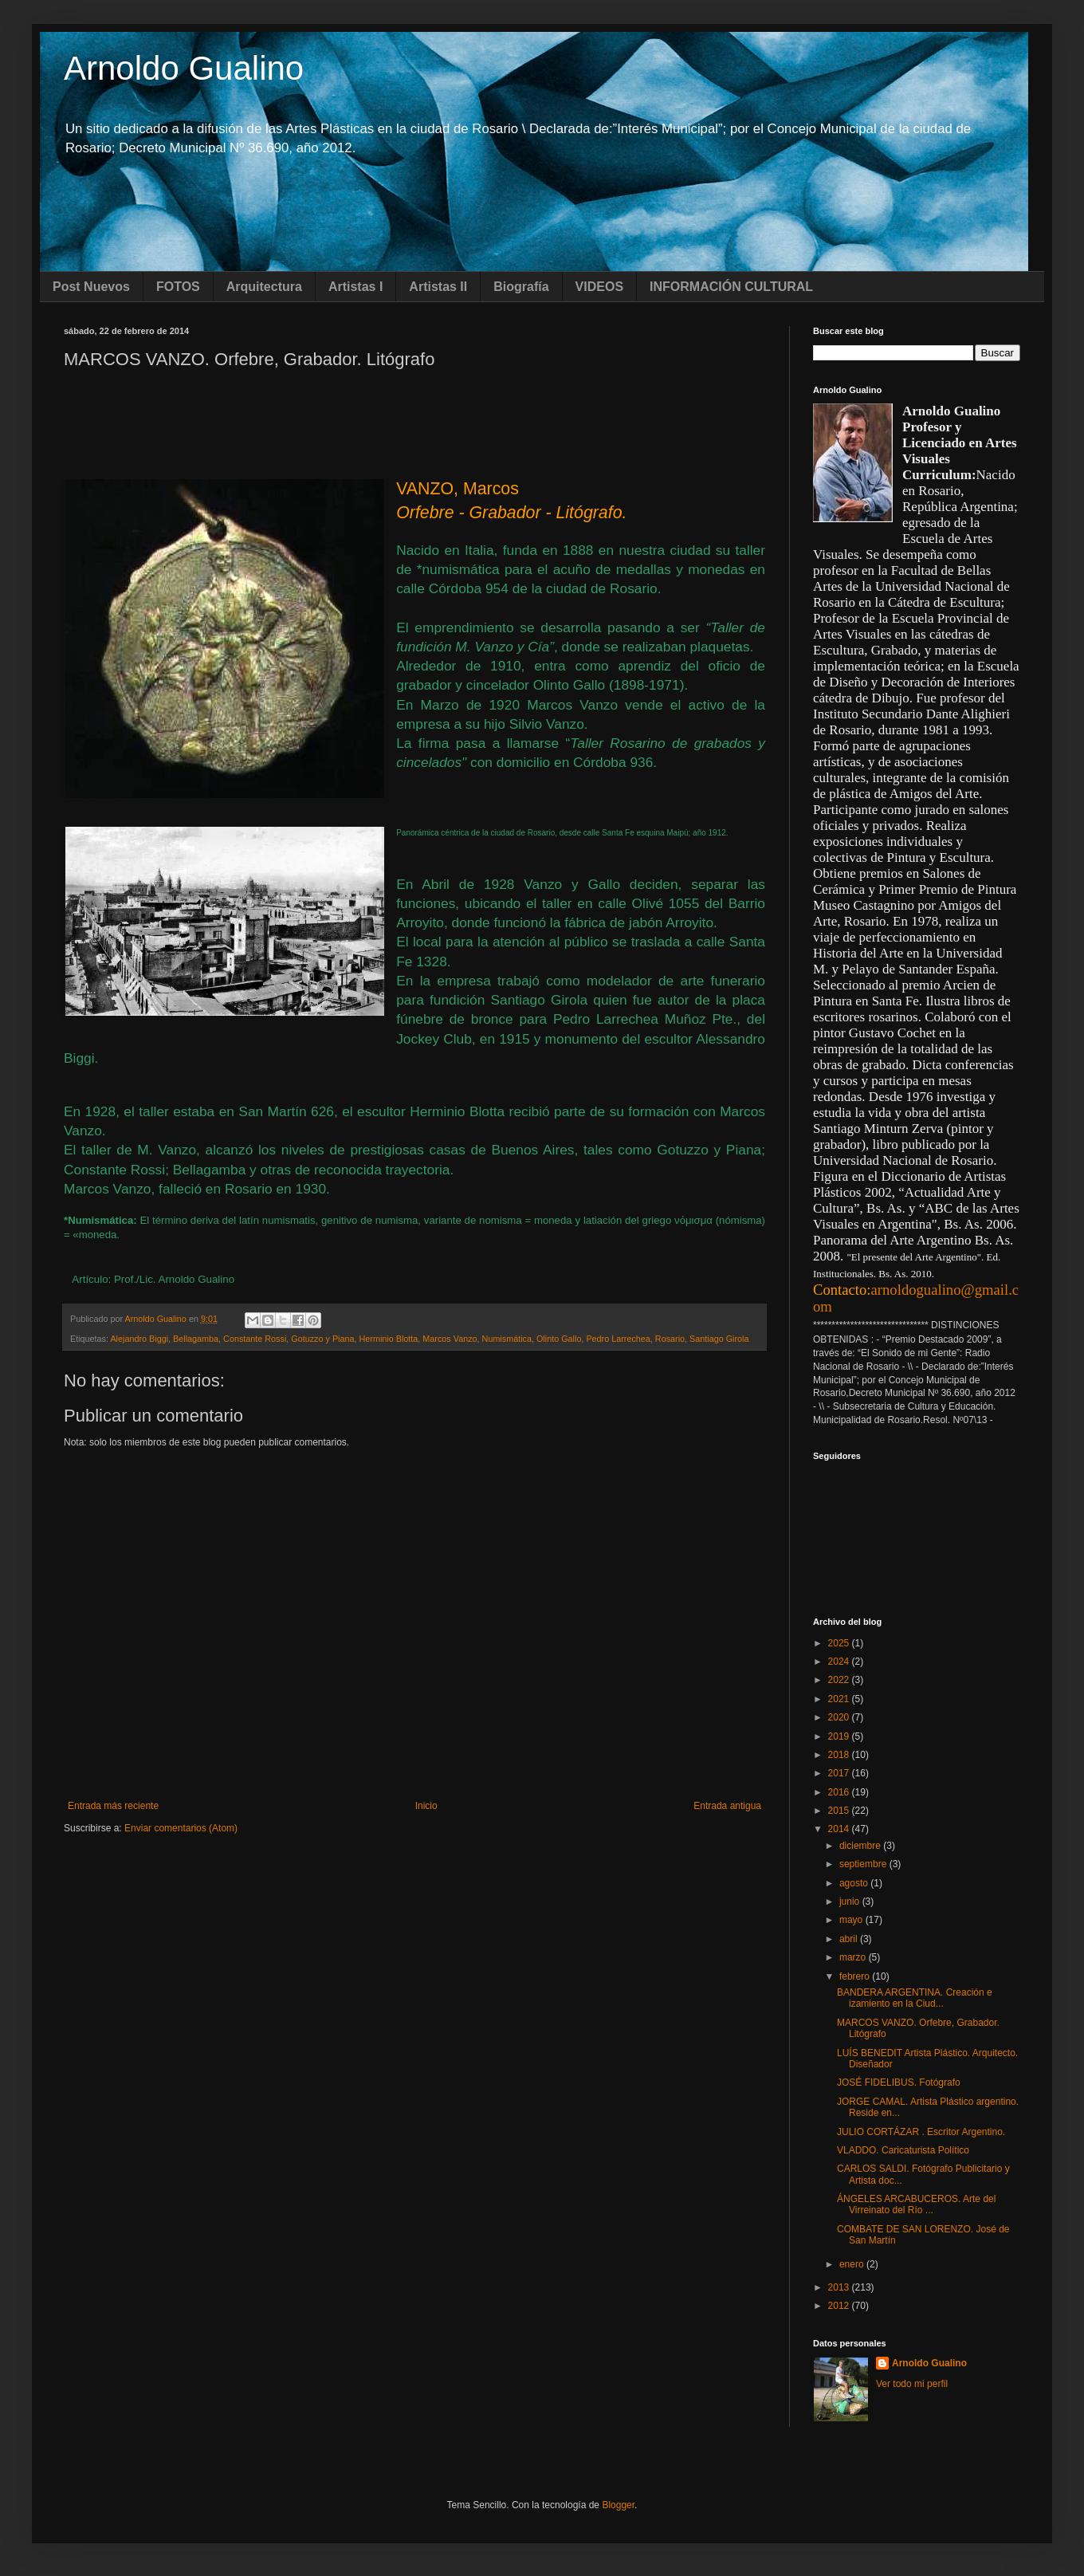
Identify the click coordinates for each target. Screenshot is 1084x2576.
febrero (855, 1976)
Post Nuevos (91, 286)
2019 (840, 1736)
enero (852, 2264)
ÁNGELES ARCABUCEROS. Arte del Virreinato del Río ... (916, 2204)
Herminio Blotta (388, 1338)
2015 (840, 1810)
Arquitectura (264, 286)
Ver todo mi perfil (912, 2383)
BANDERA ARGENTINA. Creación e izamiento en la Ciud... (914, 1998)
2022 (840, 1679)
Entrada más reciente (113, 1805)
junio (850, 1901)
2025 (840, 1643)
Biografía (520, 286)
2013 (840, 2287)
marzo (854, 1957)
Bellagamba (195, 1338)
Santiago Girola (718, 1338)
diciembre (861, 1845)
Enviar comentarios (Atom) (181, 1828)
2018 (840, 1754)
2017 (840, 1773)
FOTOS (178, 286)
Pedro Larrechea (618, 1338)
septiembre (864, 1864)
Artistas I (355, 286)
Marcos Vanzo (449, 1338)
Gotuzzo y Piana (322, 1338)
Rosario (670, 1338)
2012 (840, 2305)
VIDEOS (599, 286)
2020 (840, 1717)
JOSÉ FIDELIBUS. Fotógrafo (898, 2082)
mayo (852, 1919)
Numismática (507, 1338)
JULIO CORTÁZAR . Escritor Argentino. (921, 2131)
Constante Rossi (254, 1338)
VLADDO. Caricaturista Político (903, 2150)
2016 (840, 1792)
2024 (840, 1661)
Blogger (618, 2505)
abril (849, 1939)
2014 (840, 1829)
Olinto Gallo (558, 1338)
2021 (840, 1699)
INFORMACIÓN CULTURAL (731, 286)
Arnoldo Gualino (184, 68)
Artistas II (438, 286)
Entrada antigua (727, 1805)
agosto (854, 1883)
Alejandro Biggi (139, 1338)
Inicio (426, 1805)
